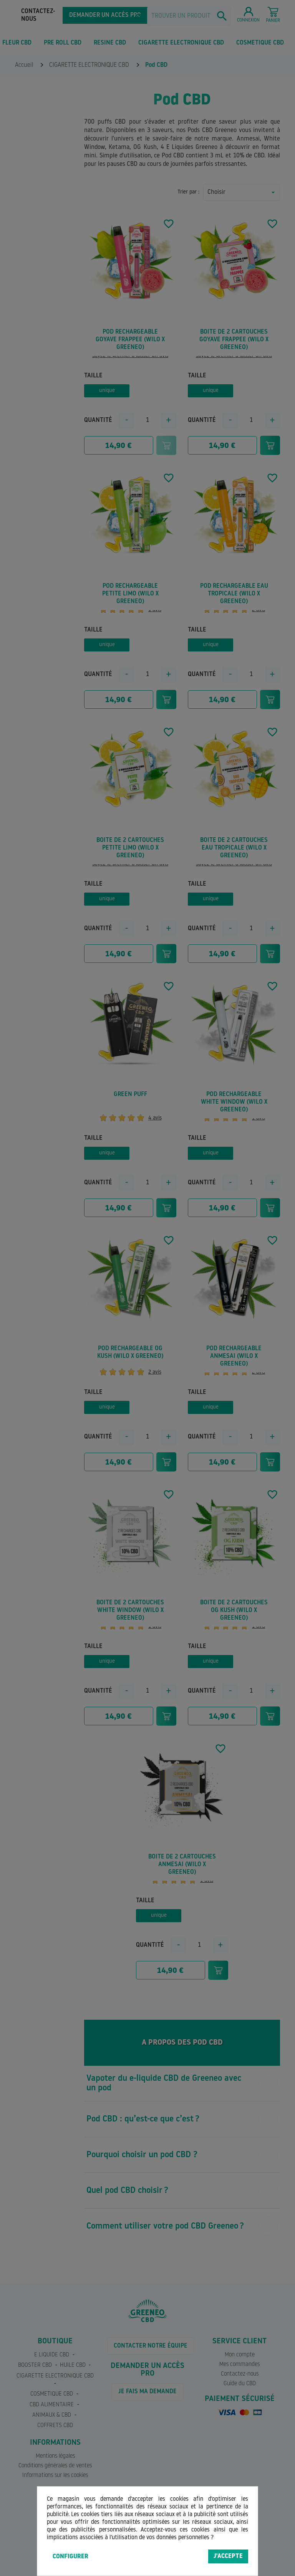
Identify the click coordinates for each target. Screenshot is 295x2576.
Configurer (70, 2557)
